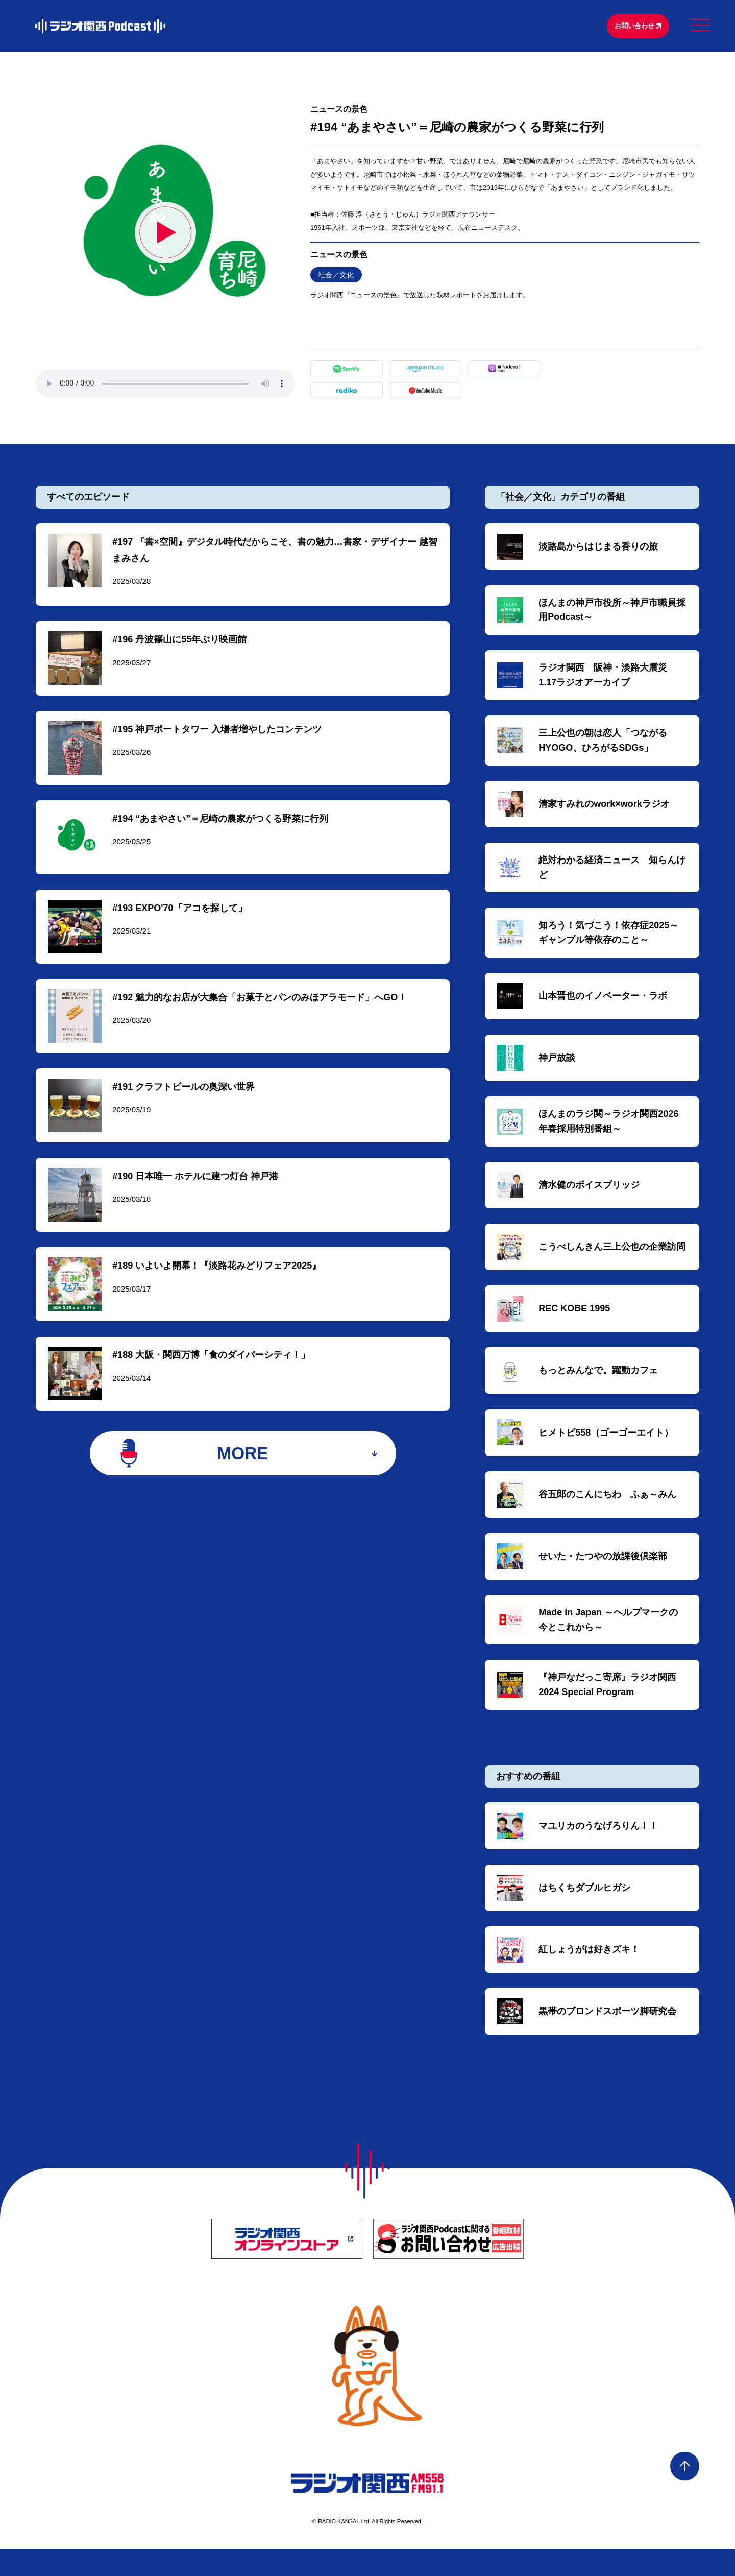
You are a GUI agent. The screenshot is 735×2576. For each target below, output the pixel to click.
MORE (243, 1471)
